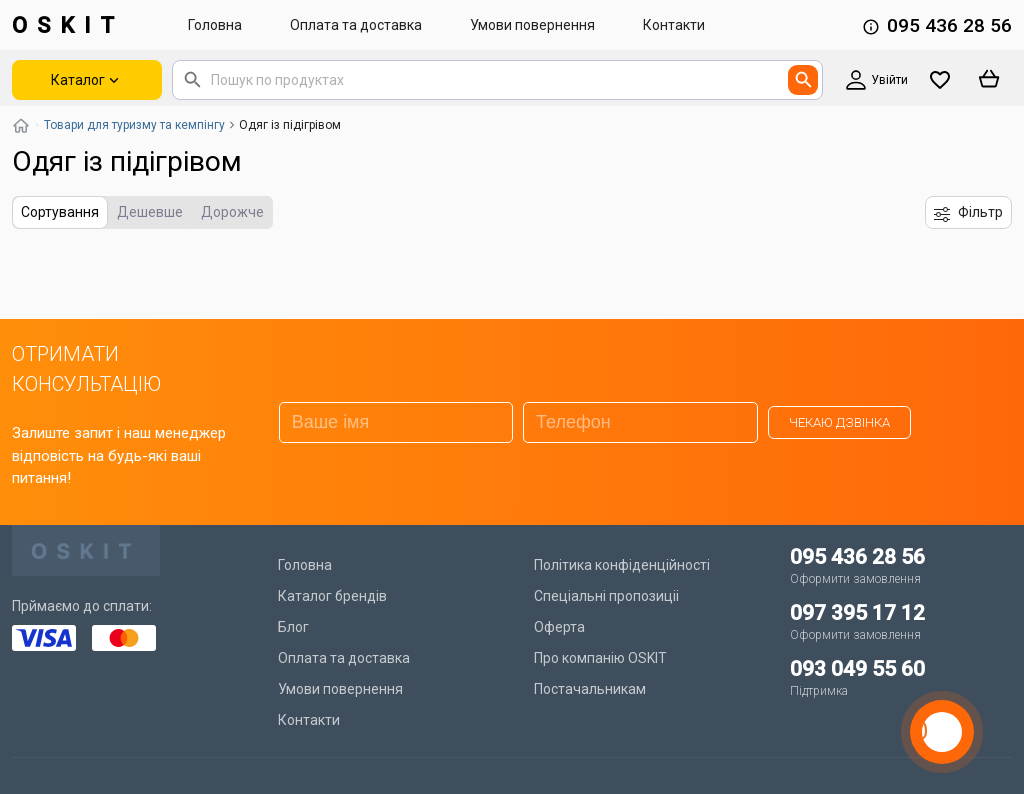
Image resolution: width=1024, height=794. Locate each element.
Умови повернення (532, 25)
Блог (293, 627)
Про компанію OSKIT (600, 658)
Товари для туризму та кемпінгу (134, 125)
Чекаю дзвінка (839, 422)
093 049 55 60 (857, 669)
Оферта (559, 627)
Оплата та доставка (356, 25)
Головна (215, 25)
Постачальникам (590, 689)
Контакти (674, 25)
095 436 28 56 (949, 25)
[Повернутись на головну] (21, 125)
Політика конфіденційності (622, 565)
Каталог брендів (332, 596)
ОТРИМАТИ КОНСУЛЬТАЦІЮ (86, 369)
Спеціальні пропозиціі (606, 596)
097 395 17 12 (857, 613)
